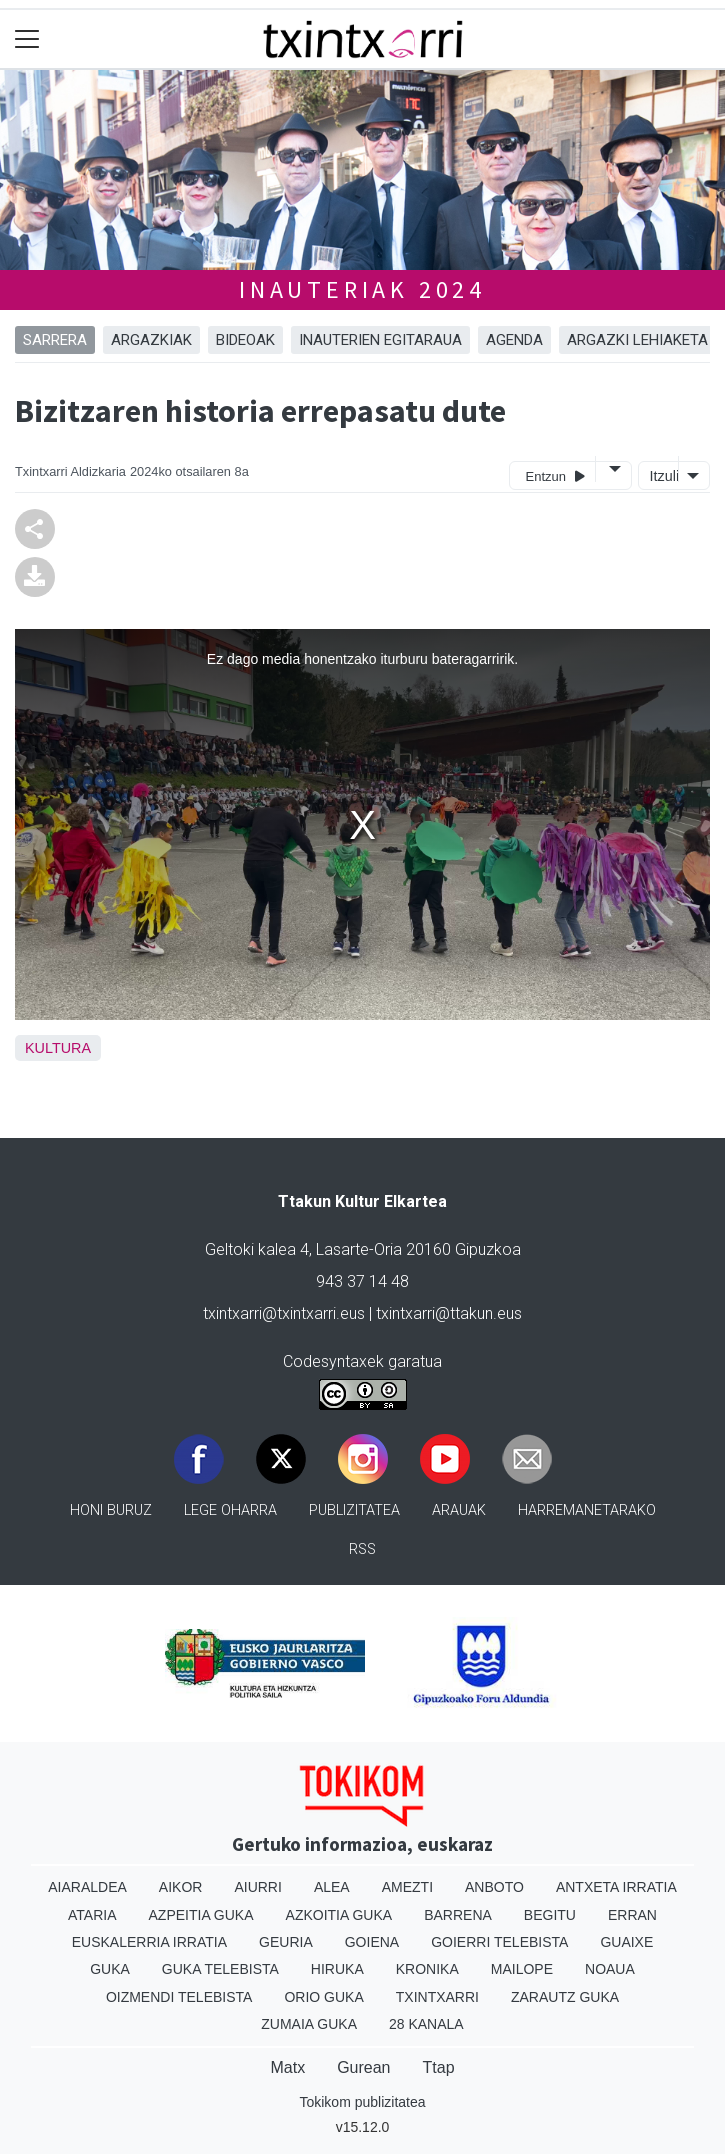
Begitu (550, 1915)
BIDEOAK (245, 340)
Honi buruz (111, 1510)
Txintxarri (437, 1997)
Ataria (92, 1915)
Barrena (458, 1915)
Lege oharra (230, 1510)
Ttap (439, 2067)
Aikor (181, 1887)
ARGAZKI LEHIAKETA (637, 340)
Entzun (555, 475)
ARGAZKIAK (151, 340)
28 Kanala (426, 2024)
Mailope (522, 1969)
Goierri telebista (499, 1942)
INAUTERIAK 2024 (362, 289)
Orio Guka (323, 1997)
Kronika (427, 1969)
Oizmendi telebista (179, 1997)
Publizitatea (354, 1510)
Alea (332, 1887)
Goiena (372, 1942)
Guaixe (626, 1942)
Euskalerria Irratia (149, 1942)
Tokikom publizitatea (362, 2102)
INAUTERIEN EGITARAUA (380, 340)
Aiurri (257, 1887)
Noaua (610, 1969)
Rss (362, 1549)
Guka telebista (220, 1969)
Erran (632, 1915)
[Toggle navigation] (27, 39)
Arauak (459, 1510)
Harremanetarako (587, 1510)
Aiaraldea (87, 1887)
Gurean (363, 2067)
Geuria (286, 1942)
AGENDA (514, 340)
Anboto (494, 1887)
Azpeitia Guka (201, 1915)
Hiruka (337, 1969)
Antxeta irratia (616, 1887)
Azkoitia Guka (339, 1915)
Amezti (407, 1887)
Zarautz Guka (565, 1997)
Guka (110, 1969)
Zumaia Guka (309, 2024)
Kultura (58, 1048)
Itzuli (662, 476)
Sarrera (55, 340)
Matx (287, 2067)
